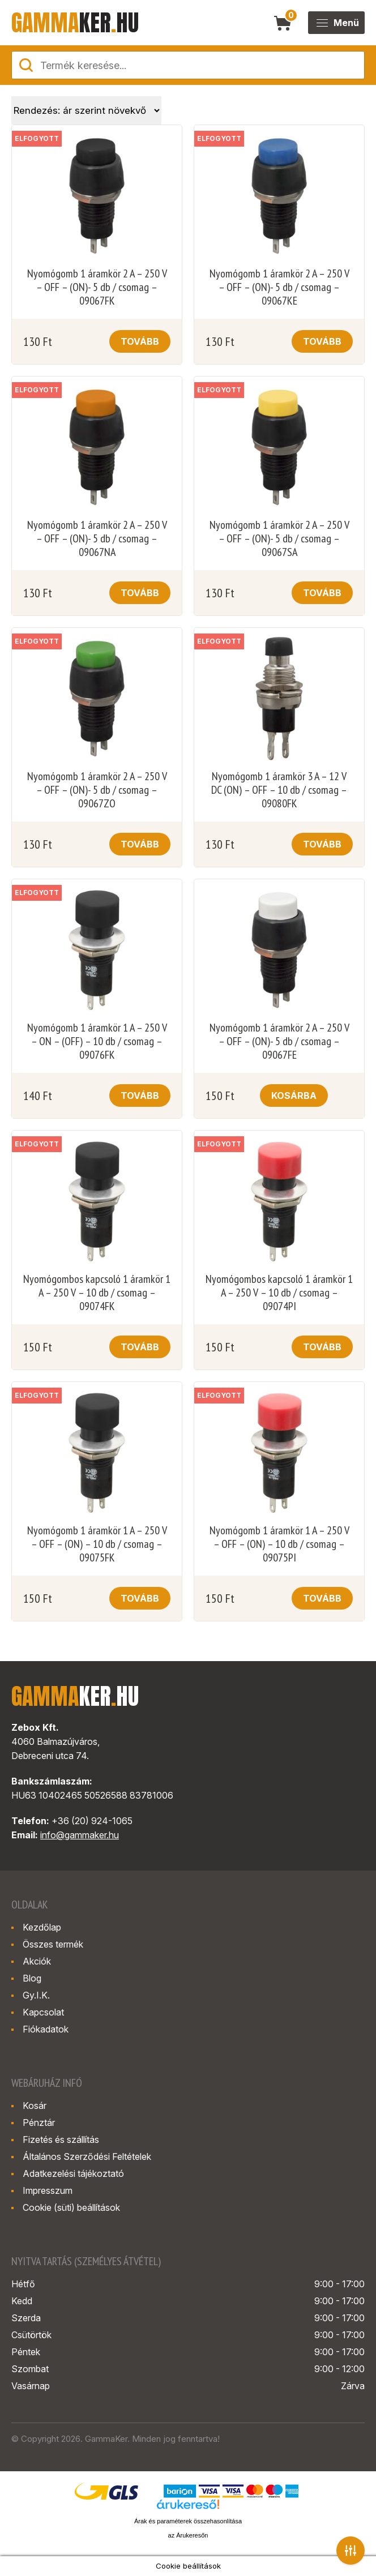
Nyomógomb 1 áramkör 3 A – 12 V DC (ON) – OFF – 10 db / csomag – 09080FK (279, 789)
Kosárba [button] (294, 1095)
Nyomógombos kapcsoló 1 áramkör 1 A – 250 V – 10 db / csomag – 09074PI (279, 1292)
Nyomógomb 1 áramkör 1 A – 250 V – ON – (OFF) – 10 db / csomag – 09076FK (97, 1041)
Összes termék (53, 1944)
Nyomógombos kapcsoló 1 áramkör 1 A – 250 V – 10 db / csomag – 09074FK (96, 1292)
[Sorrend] (86, 110)
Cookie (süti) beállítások (71, 2207)
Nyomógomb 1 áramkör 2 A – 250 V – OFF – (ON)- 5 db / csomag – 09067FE (279, 1041)
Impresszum (47, 2190)
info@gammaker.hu (79, 1835)
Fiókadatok (46, 2029)
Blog (32, 1978)
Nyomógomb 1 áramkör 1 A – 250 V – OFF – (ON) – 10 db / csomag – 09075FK (97, 1544)
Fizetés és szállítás (61, 2139)
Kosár (34, 2105)
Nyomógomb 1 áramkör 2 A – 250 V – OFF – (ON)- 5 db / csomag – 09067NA (97, 538)
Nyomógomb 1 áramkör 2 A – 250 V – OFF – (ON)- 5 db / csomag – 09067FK (97, 287)
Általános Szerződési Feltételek (87, 2156)
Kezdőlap (42, 1927)
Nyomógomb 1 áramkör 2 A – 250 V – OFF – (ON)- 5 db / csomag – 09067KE (279, 287)
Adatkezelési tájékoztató (73, 2173)
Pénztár (39, 2122)
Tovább (140, 341)
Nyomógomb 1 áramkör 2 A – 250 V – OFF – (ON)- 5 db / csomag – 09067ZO (97, 789)
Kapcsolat (43, 2012)
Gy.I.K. (36, 1995)
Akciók (37, 1961)
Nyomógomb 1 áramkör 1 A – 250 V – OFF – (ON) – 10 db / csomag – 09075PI (279, 1544)
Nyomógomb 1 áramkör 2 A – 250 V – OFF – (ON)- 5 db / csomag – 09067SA (279, 538)
